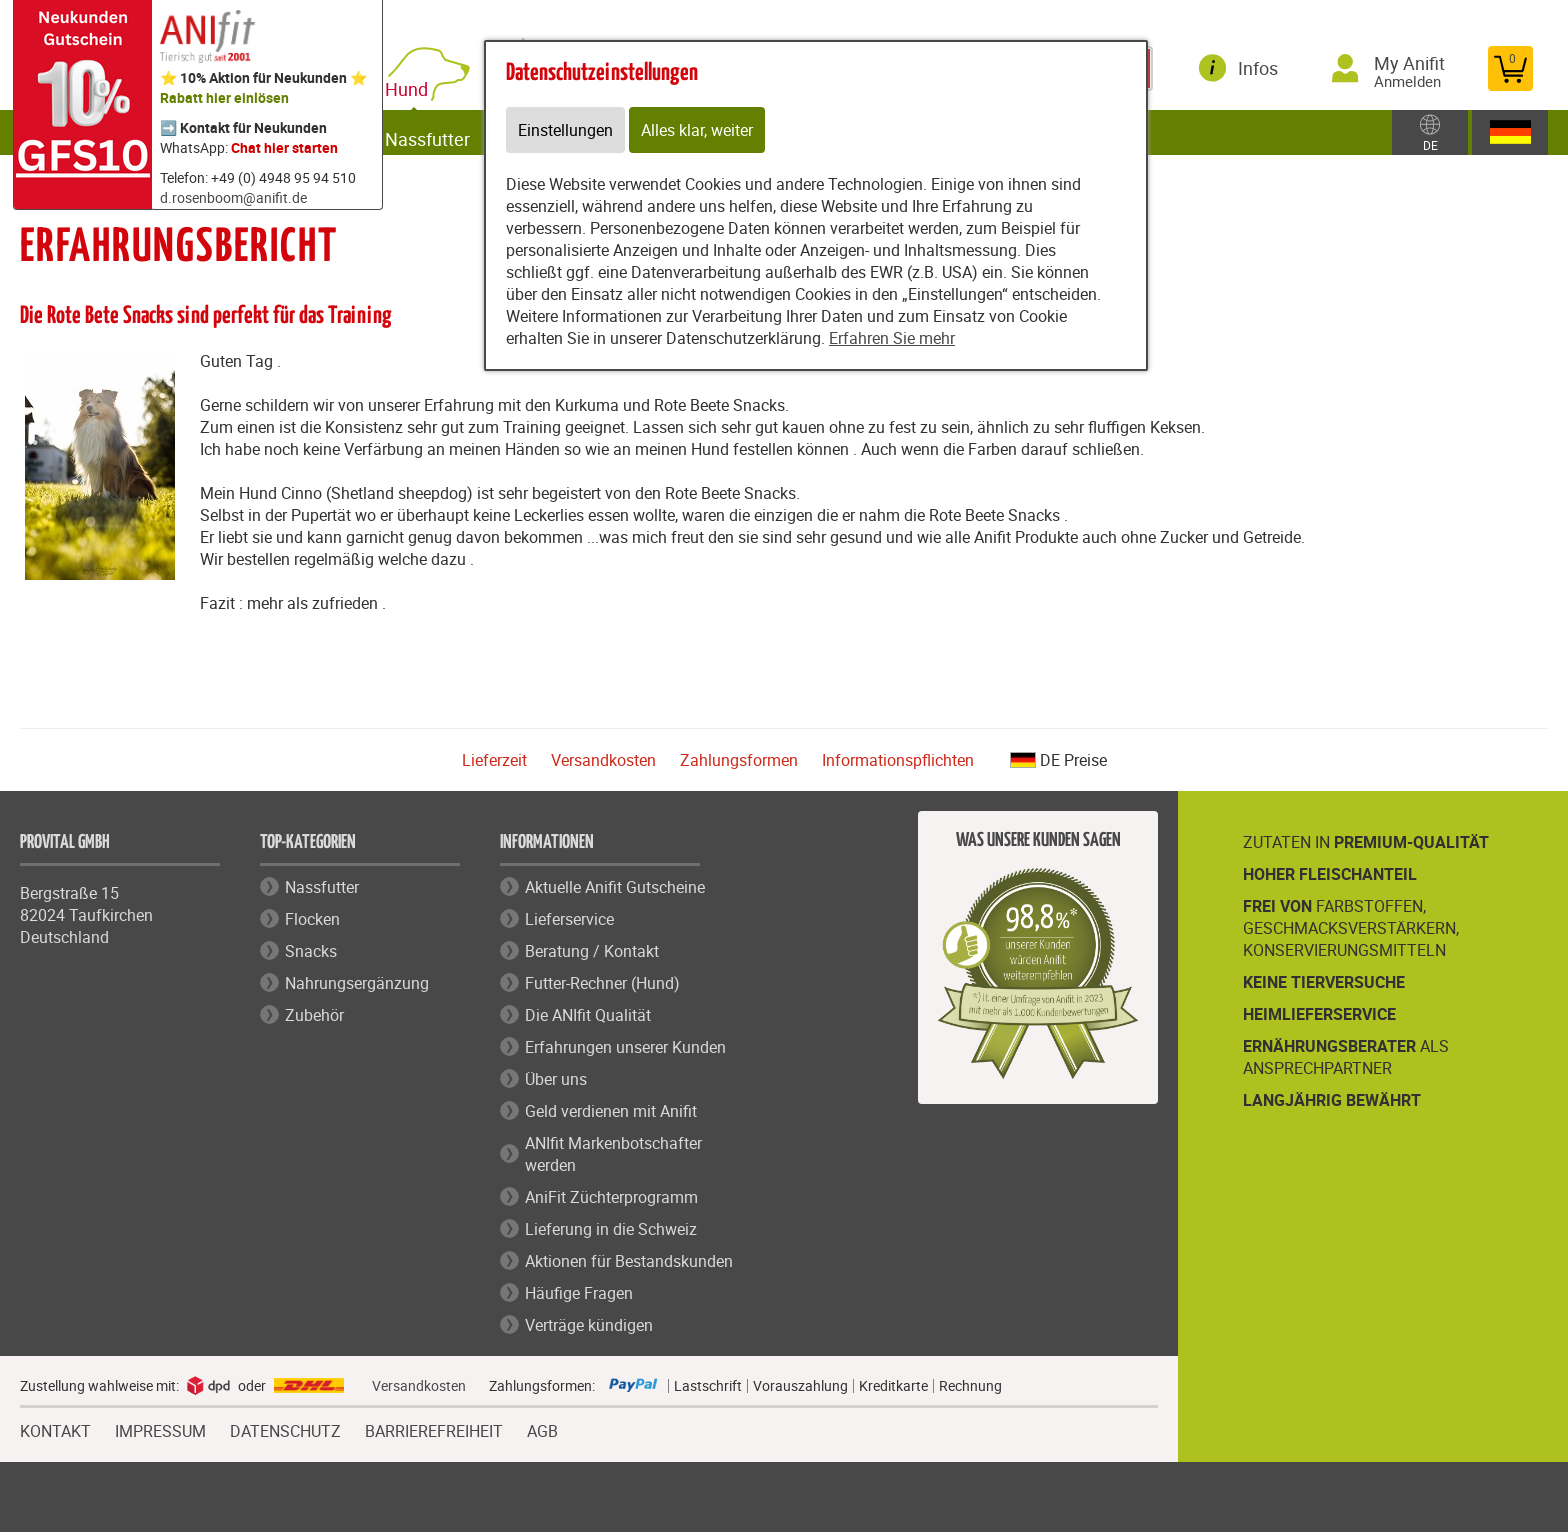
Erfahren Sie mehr (892, 338)
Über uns (556, 1079)
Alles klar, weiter (697, 130)
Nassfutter (445, 132)
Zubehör (314, 1015)
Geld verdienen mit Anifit (611, 1111)
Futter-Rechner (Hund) (602, 983)
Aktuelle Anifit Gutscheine (615, 887)
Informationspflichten (898, 760)
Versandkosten (603, 760)
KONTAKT (55, 1429)
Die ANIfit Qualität (588, 1015)
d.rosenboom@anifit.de (233, 197)
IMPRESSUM (160, 1429)
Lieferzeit (494, 760)
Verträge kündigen (589, 1325)
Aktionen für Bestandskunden (629, 1261)
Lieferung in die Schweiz (611, 1229)
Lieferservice (569, 919)
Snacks (311, 951)
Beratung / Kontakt (592, 951)
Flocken (312, 919)
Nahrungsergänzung (357, 983)
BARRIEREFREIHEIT (434, 1429)
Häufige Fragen (579, 1293)
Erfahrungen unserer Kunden (625, 1047)
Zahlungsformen (739, 760)
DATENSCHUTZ (285, 1429)
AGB (542, 1431)
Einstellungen (565, 130)
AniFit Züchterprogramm (611, 1197)
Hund (428, 82)
